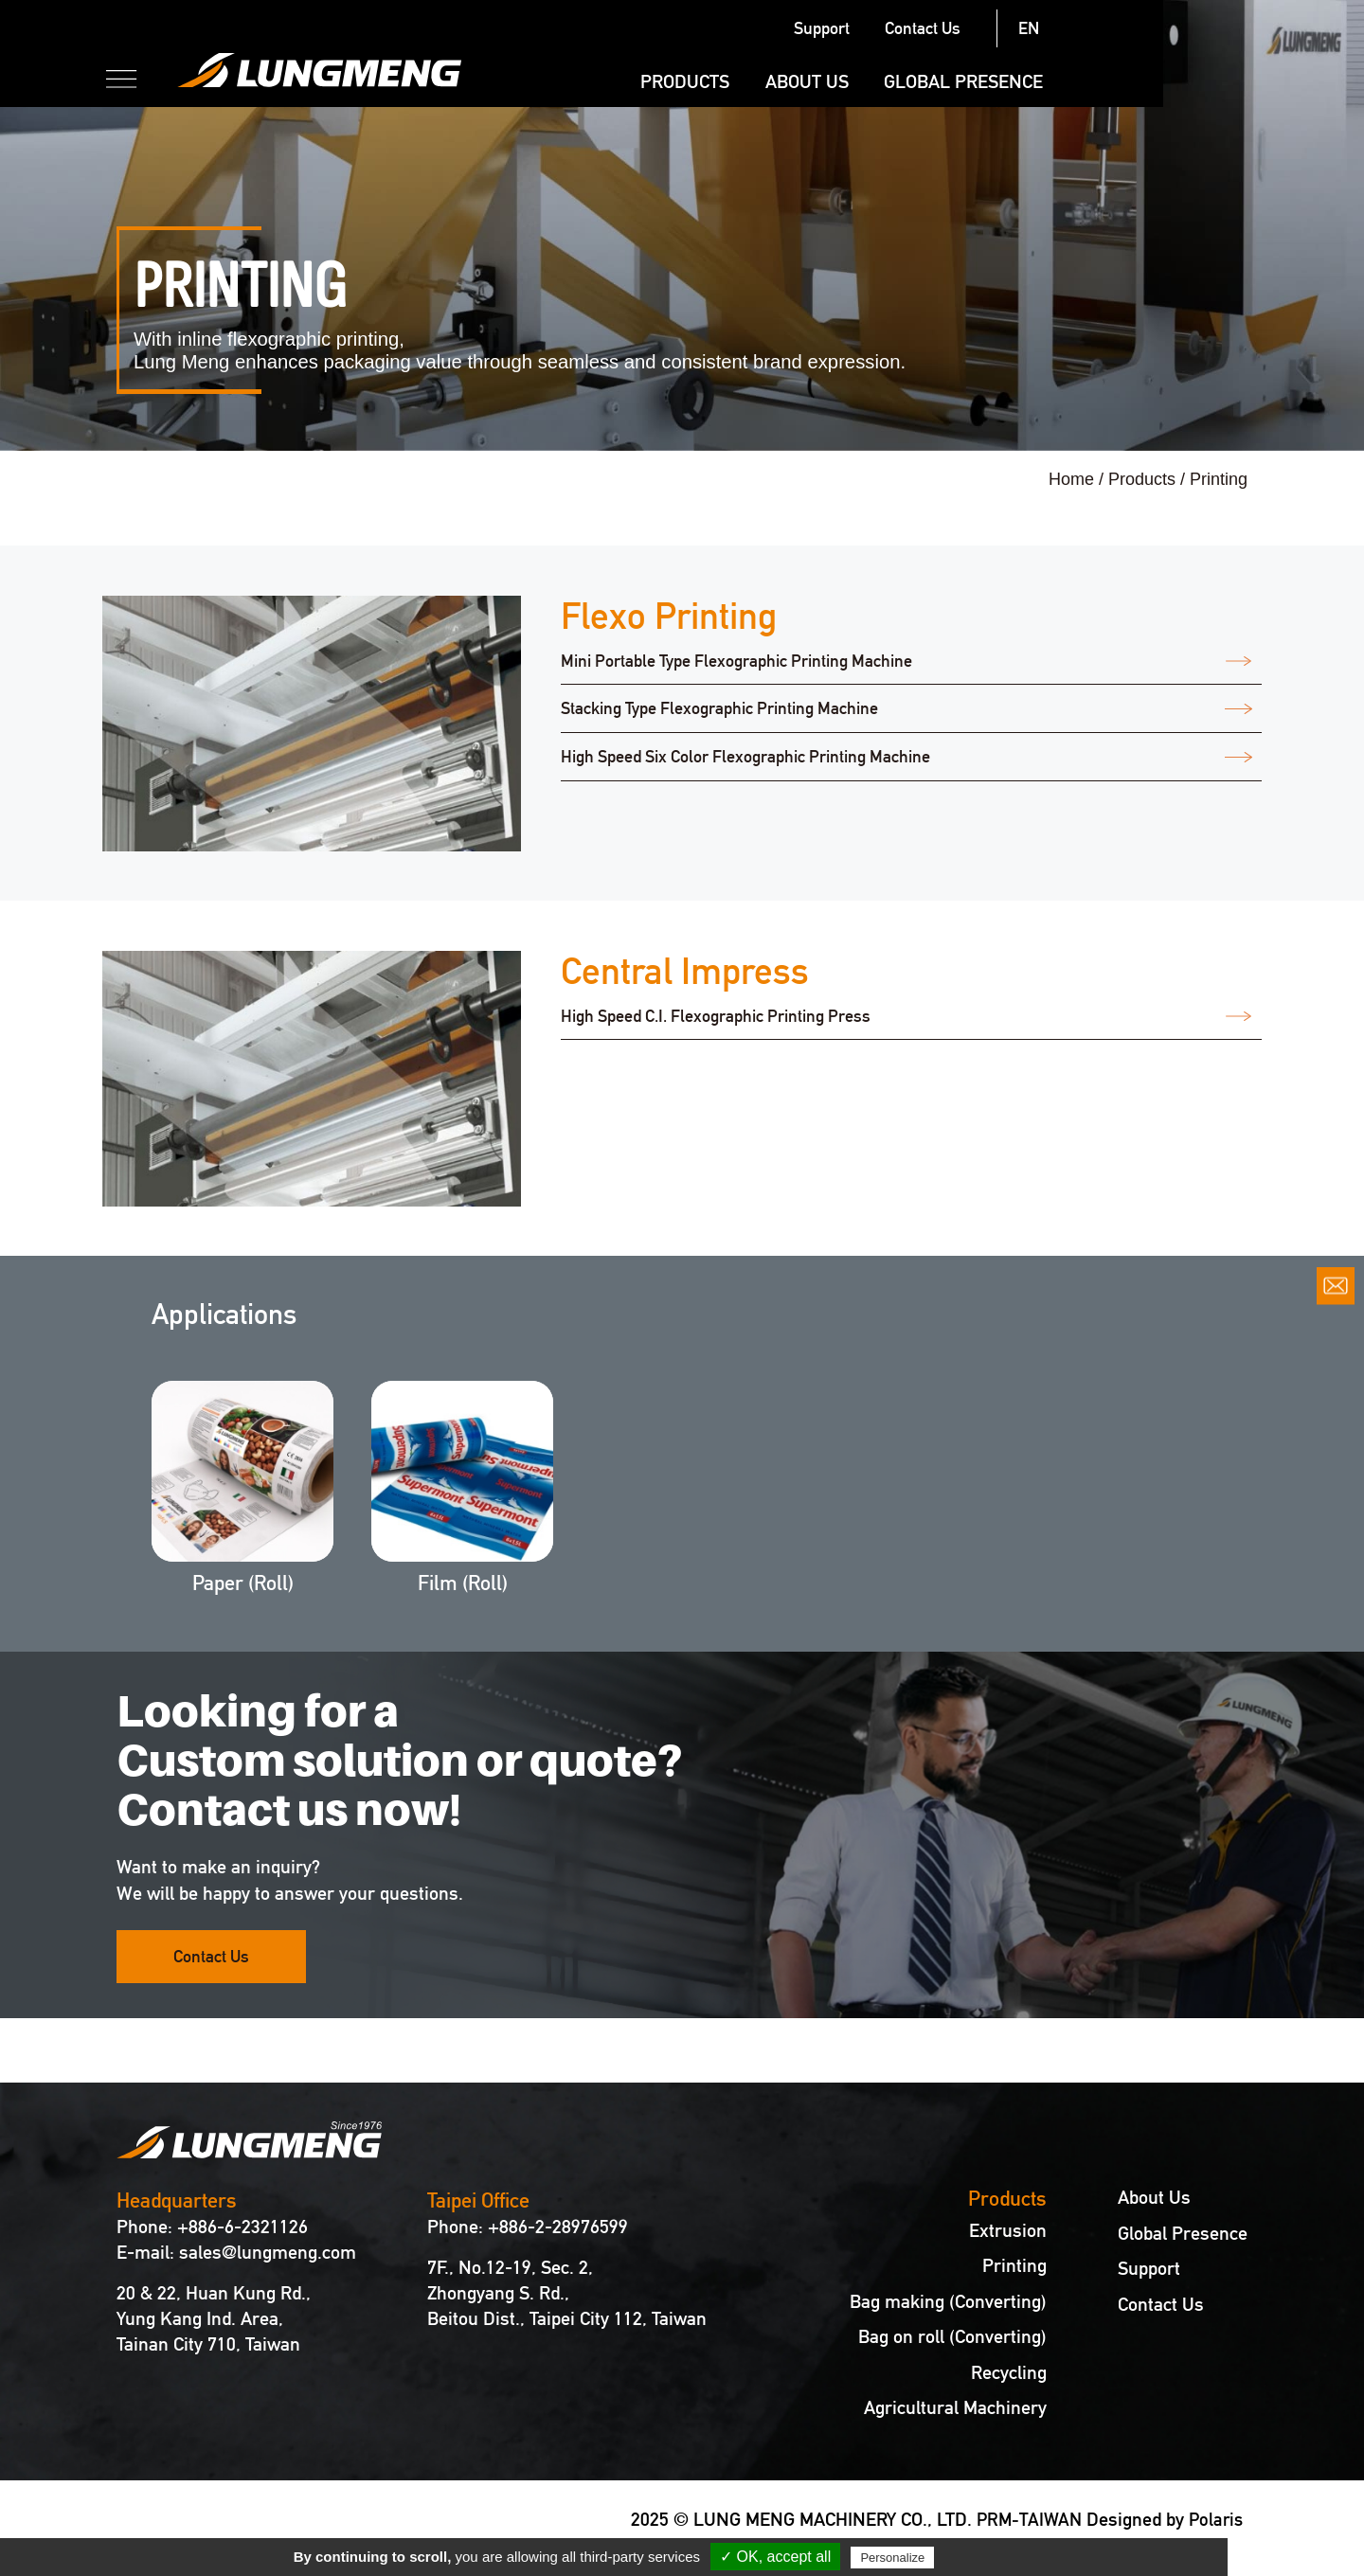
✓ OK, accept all (775, 2557)
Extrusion (1008, 2231)
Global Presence (1164, 81)
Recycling (1009, 2373)
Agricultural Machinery (955, 2408)
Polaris (1214, 2519)
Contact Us (1124, 28)
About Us (1008, 81)
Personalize (892, 2557)
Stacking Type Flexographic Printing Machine (719, 710)
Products (885, 81)
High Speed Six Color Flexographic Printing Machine (745, 758)
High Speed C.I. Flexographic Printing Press (715, 1017)
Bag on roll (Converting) (952, 2337)
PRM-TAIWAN (1024, 2519)
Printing (1014, 2266)
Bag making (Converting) (948, 2302)
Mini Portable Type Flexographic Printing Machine (736, 661)
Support (1022, 28)
